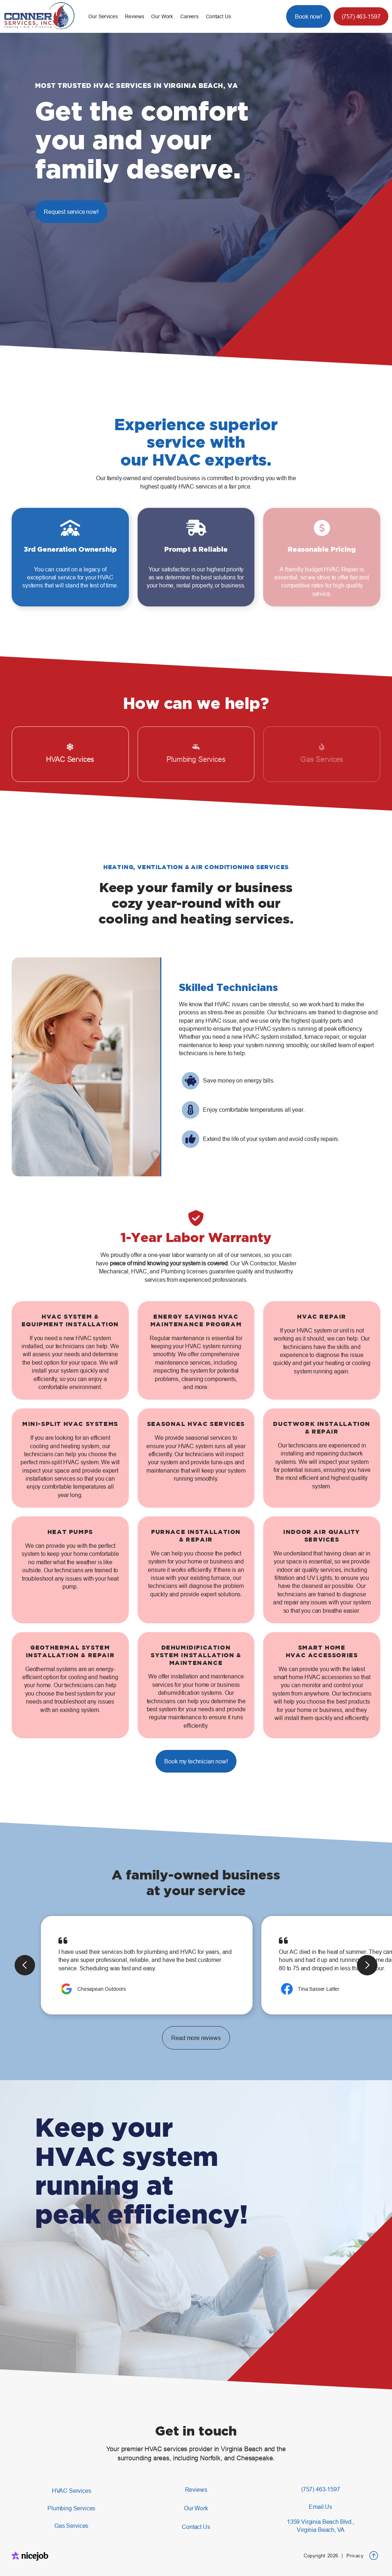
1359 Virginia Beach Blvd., (320, 2526)
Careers (189, 16)
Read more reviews (195, 2038)
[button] (103, 16)
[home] (44, 16)
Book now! (308, 16)
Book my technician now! (195, 1761)
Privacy (355, 2555)
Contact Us (218, 16)
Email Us (320, 2506)
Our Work (162, 16)
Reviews (134, 16)
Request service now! (71, 211)
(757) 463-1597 (361, 16)
